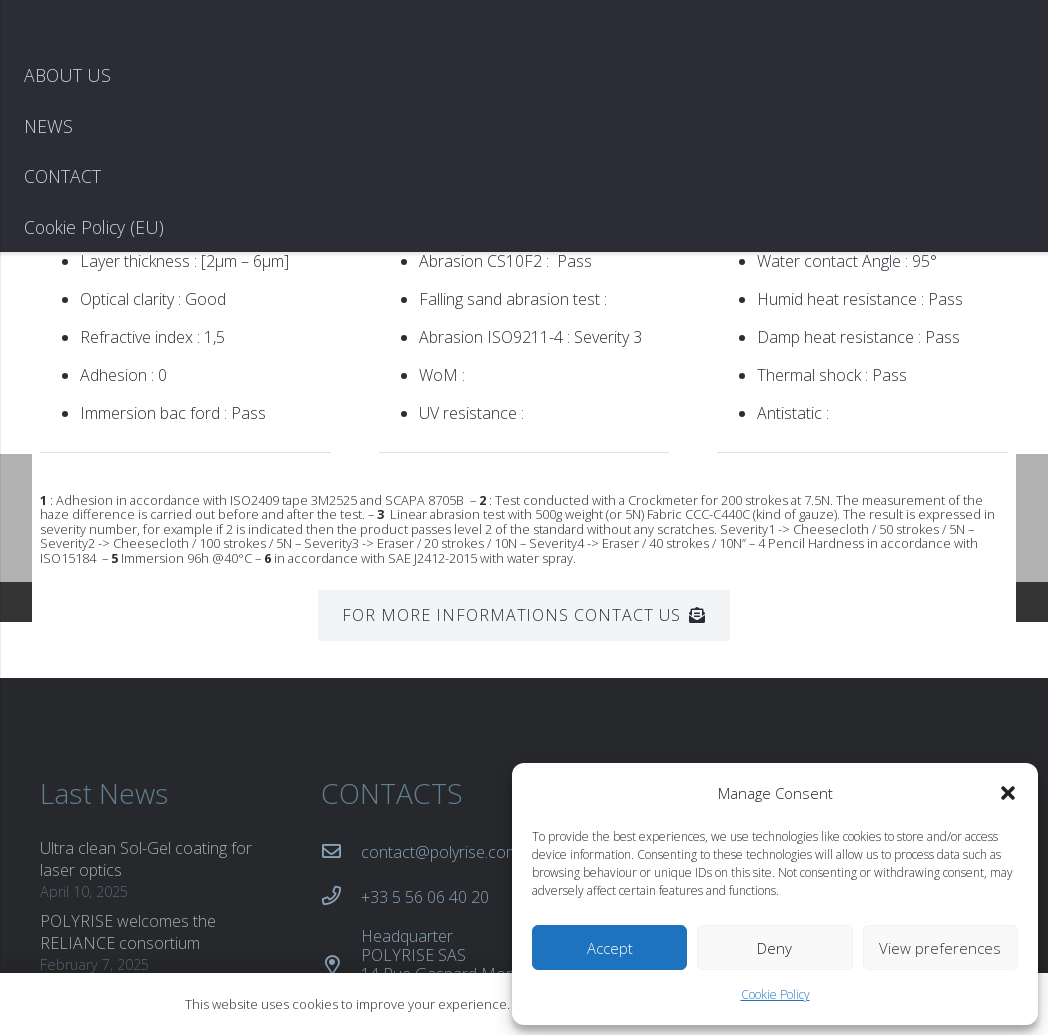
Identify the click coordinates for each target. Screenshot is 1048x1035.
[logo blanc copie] (148, 100)
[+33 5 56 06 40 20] (341, 747)
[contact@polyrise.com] (341, 702)
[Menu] (1014, 100)
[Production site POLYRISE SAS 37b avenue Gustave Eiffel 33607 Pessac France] (341, 906)
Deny (774, 948)
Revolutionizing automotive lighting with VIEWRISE (135, 905)
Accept (610, 948)
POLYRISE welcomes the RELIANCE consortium (128, 782)
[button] (1008, 793)
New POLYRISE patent (120, 844)
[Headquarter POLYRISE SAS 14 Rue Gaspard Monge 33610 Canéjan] (341, 815)
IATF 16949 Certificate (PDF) (703, 756)
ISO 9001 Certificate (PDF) (695, 702)
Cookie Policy (775, 994)
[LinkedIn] (930, 651)
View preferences (940, 948)
